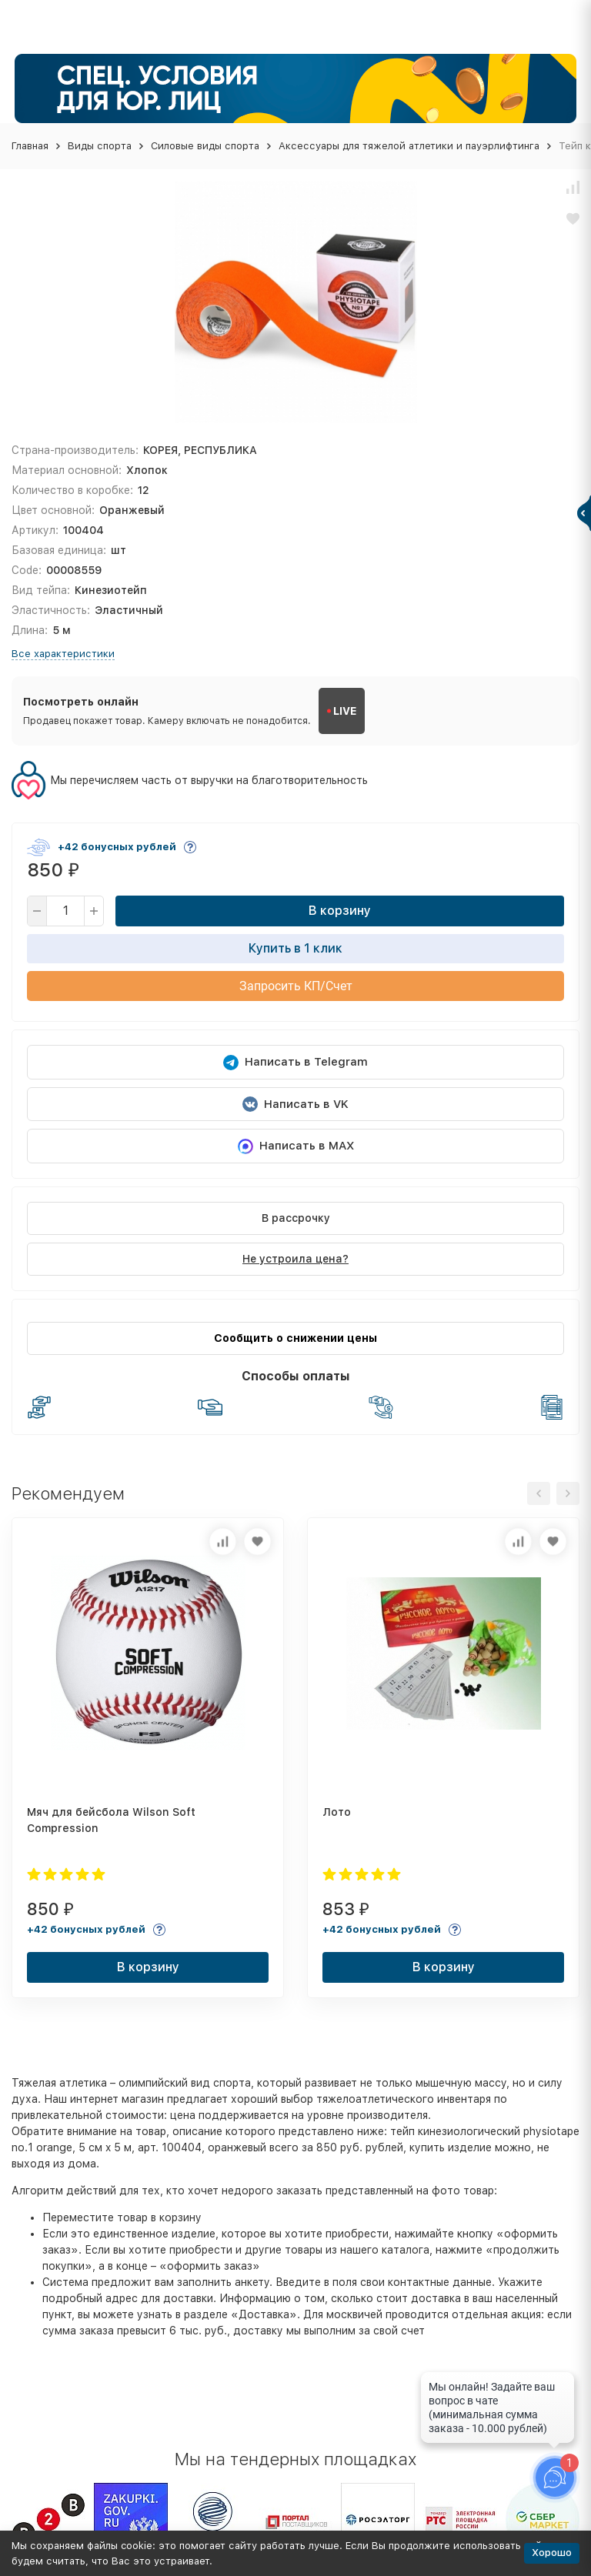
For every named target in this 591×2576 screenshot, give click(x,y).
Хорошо (552, 2552)
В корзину (340, 910)
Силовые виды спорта (205, 146)
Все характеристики (63, 653)
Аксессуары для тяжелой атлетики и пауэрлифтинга (409, 146)
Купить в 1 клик (295, 948)
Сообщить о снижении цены (295, 1338)
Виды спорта (100, 146)
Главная (30, 146)
